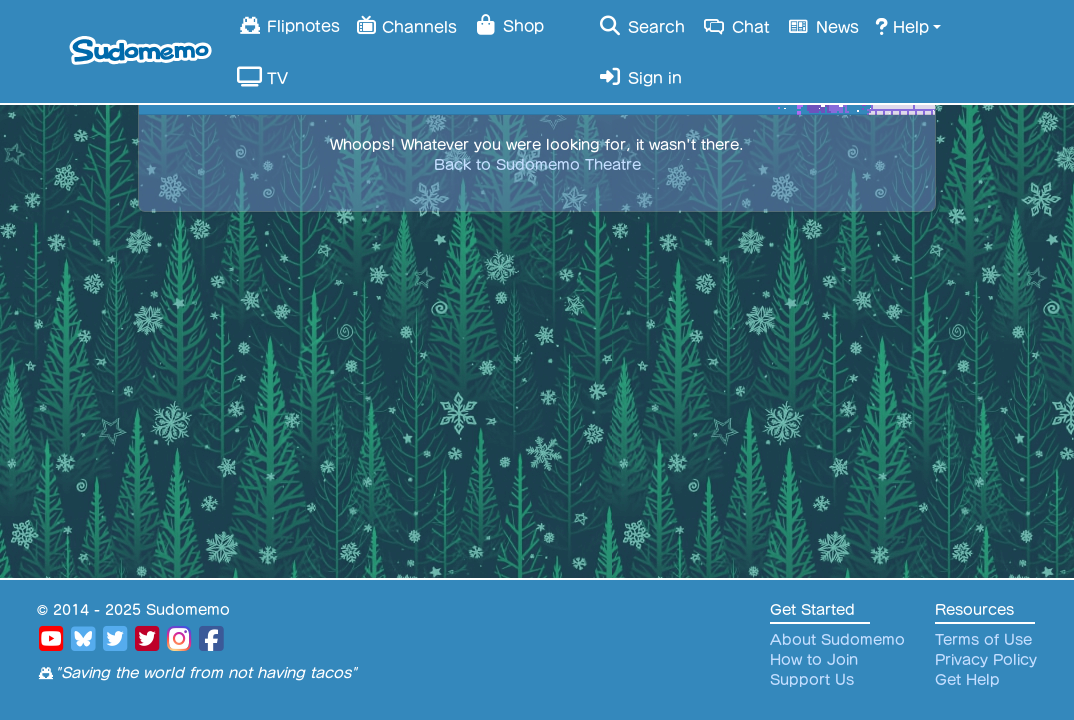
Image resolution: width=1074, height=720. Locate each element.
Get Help (967, 680)
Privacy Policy (986, 660)
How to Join (814, 660)
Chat (735, 26)
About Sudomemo (837, 640)
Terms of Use (983, 640)
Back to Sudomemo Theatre (537, 165)
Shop (508, 25)
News (823, 26)
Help (902, 26)
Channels (406, 24)
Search (641, 26)
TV (262, 77)
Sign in (640, 77)
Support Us (812, 680)
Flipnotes (289, 25)
